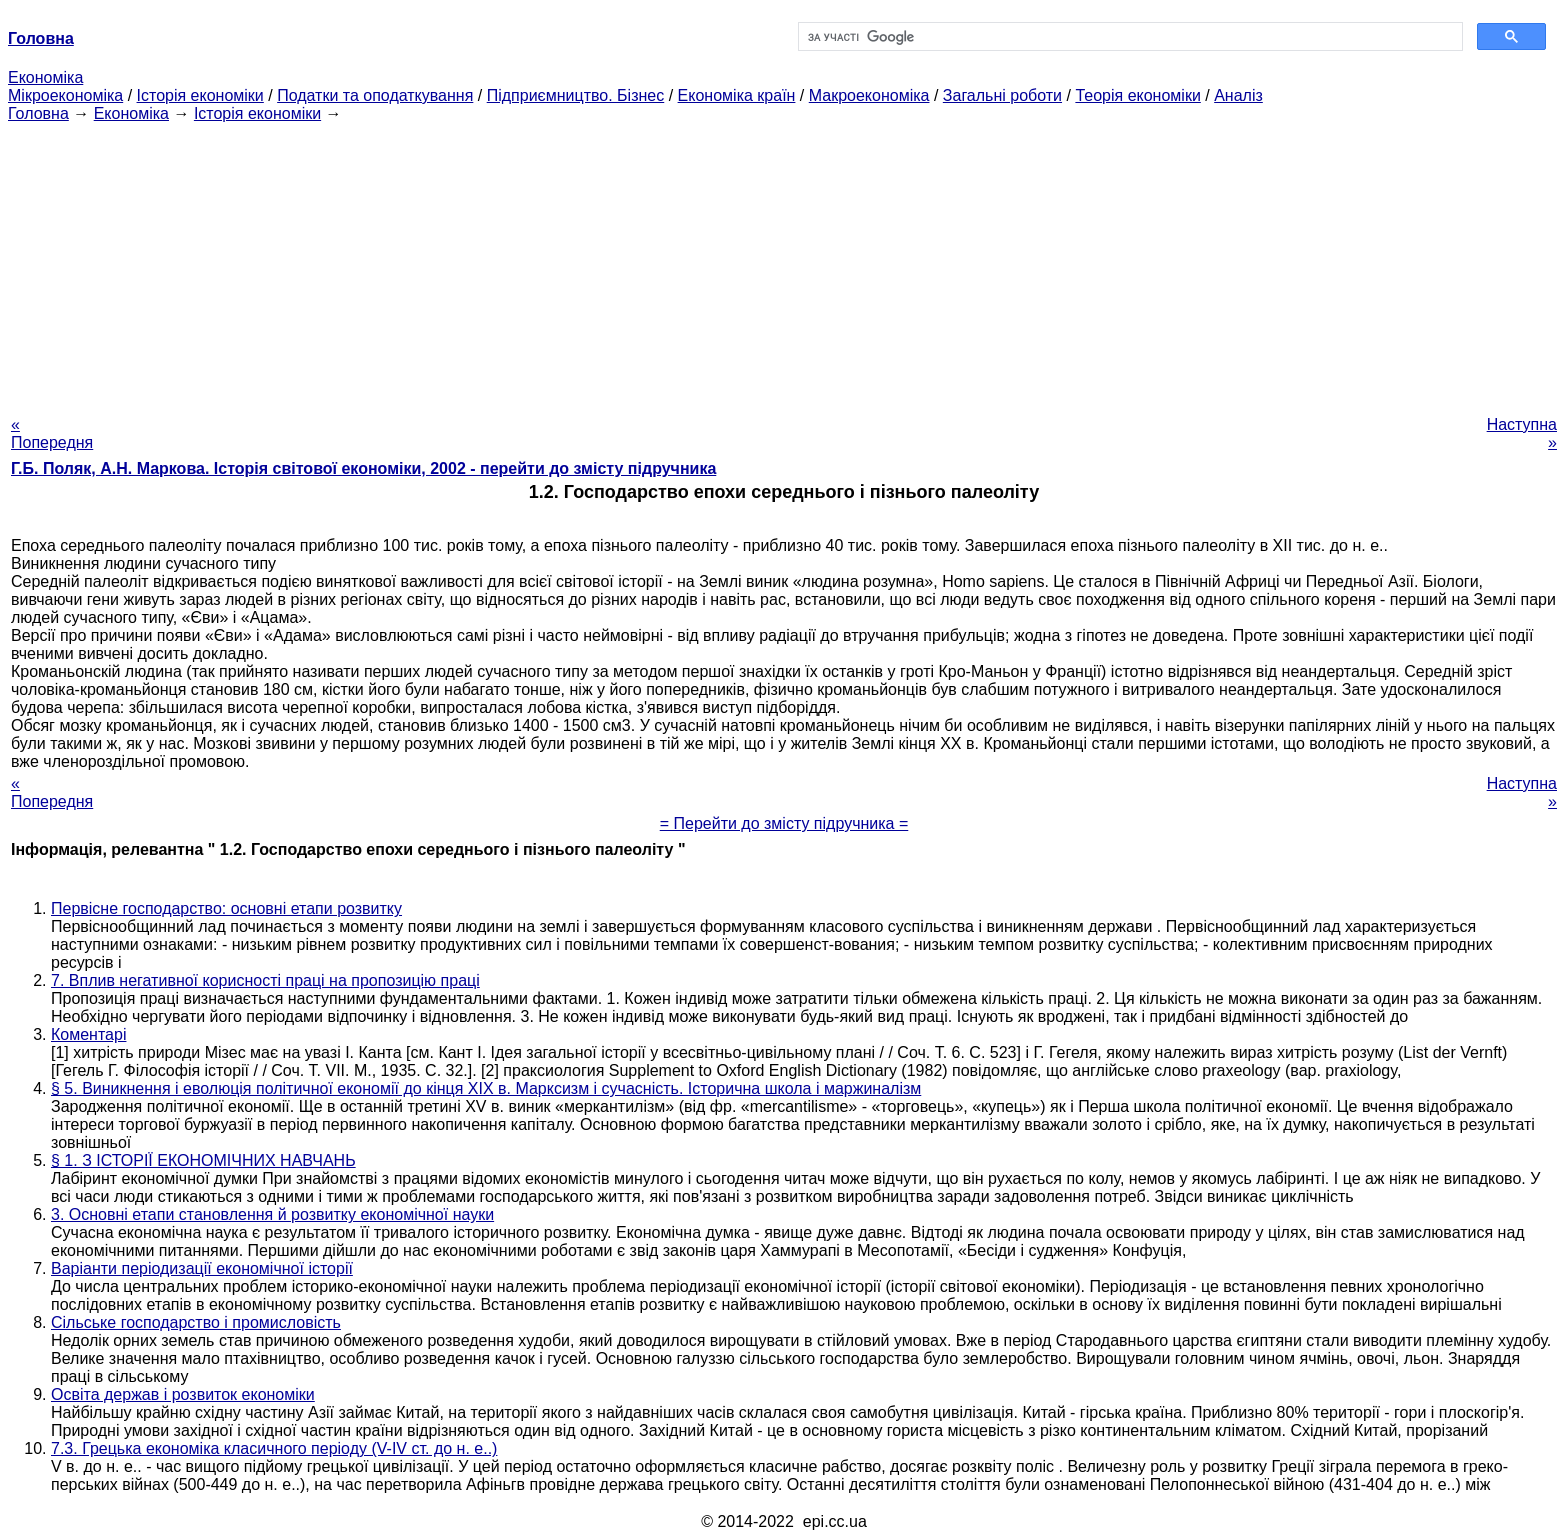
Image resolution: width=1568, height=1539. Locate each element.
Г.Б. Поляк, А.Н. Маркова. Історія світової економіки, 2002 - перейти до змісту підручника (363, 468)
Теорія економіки (1137, 95)
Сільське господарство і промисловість (196, 1322)
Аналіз (1238, 95)
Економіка (45, 77)
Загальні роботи (1002, 95)
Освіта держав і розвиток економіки (183, 1394)
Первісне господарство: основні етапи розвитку (226, 908)
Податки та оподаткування (375, 95)
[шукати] (1128, 37)
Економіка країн (737, 95)
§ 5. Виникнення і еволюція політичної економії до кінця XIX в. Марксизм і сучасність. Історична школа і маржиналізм (486, 1088)
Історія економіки (200, 95)
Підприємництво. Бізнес (576, 95)
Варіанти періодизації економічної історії (202, 1268)
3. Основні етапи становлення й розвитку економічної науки (272, 1214)
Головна (38, 113)
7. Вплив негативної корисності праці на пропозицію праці (265, 980)
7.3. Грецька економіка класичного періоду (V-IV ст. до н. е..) (274, 1448)
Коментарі (88, 1034)
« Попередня (52, 433)
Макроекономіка (869, 95)
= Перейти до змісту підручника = (784, 823)
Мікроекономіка (65, 95)
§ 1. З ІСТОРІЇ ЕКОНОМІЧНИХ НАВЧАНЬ (203, 1160)
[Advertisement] (784, 263)
